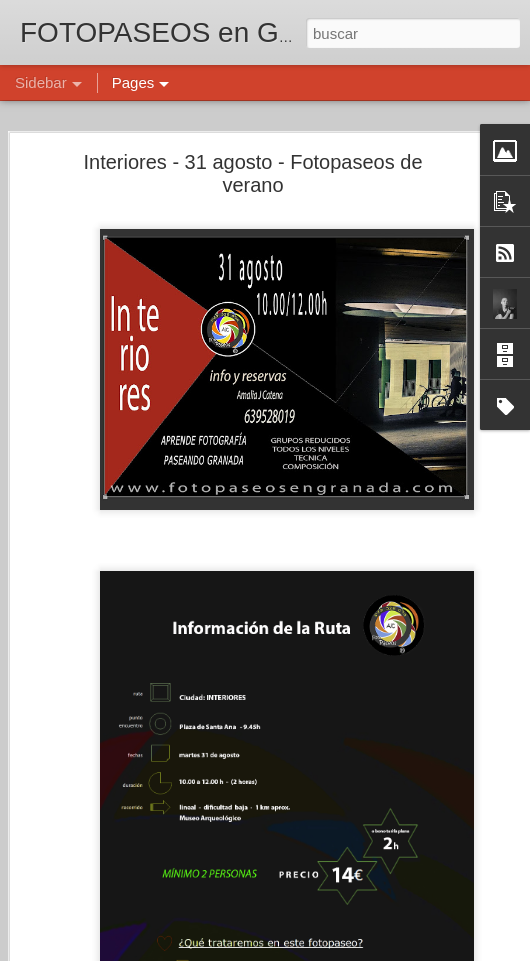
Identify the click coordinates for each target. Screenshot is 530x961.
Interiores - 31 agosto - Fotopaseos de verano (252, 173)
